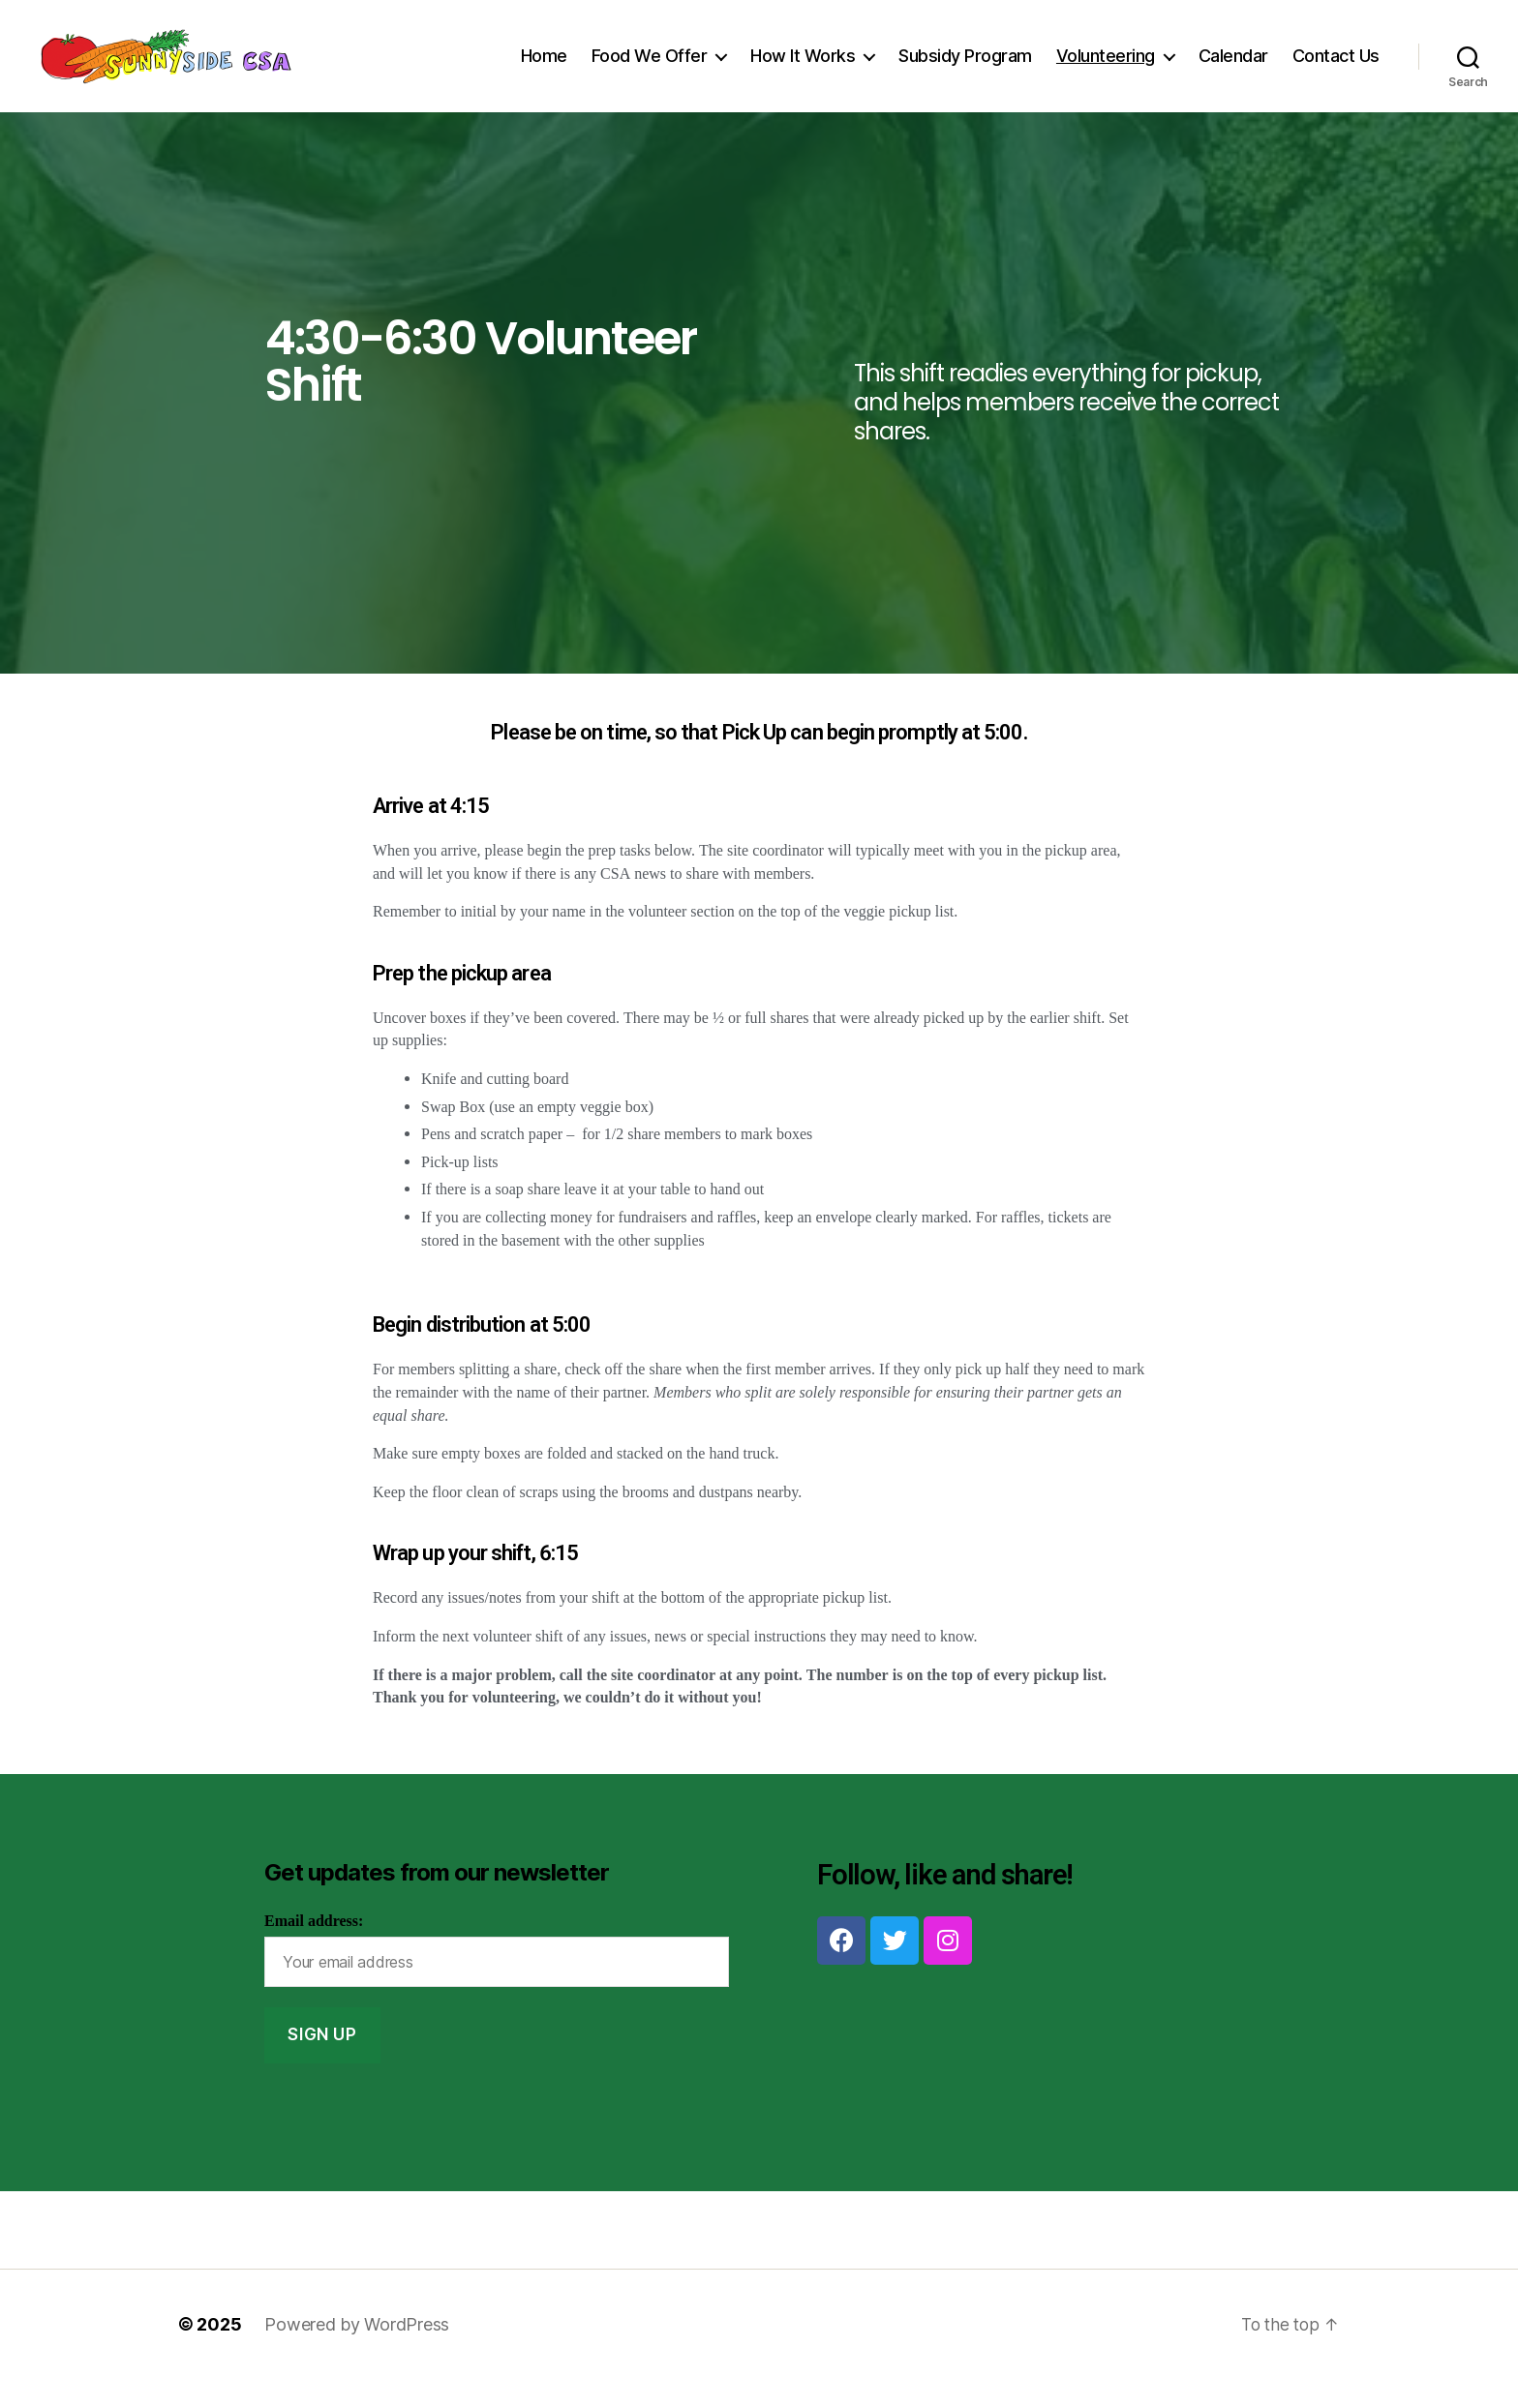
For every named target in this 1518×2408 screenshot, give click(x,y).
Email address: (313, 1950)
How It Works (802, 70)
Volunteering (1105, 70)
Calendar (1233, 70)
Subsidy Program (965, 70)
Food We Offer (650, 70)
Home (544, 70)
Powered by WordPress (356, 2353)
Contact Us (1336, 70)
